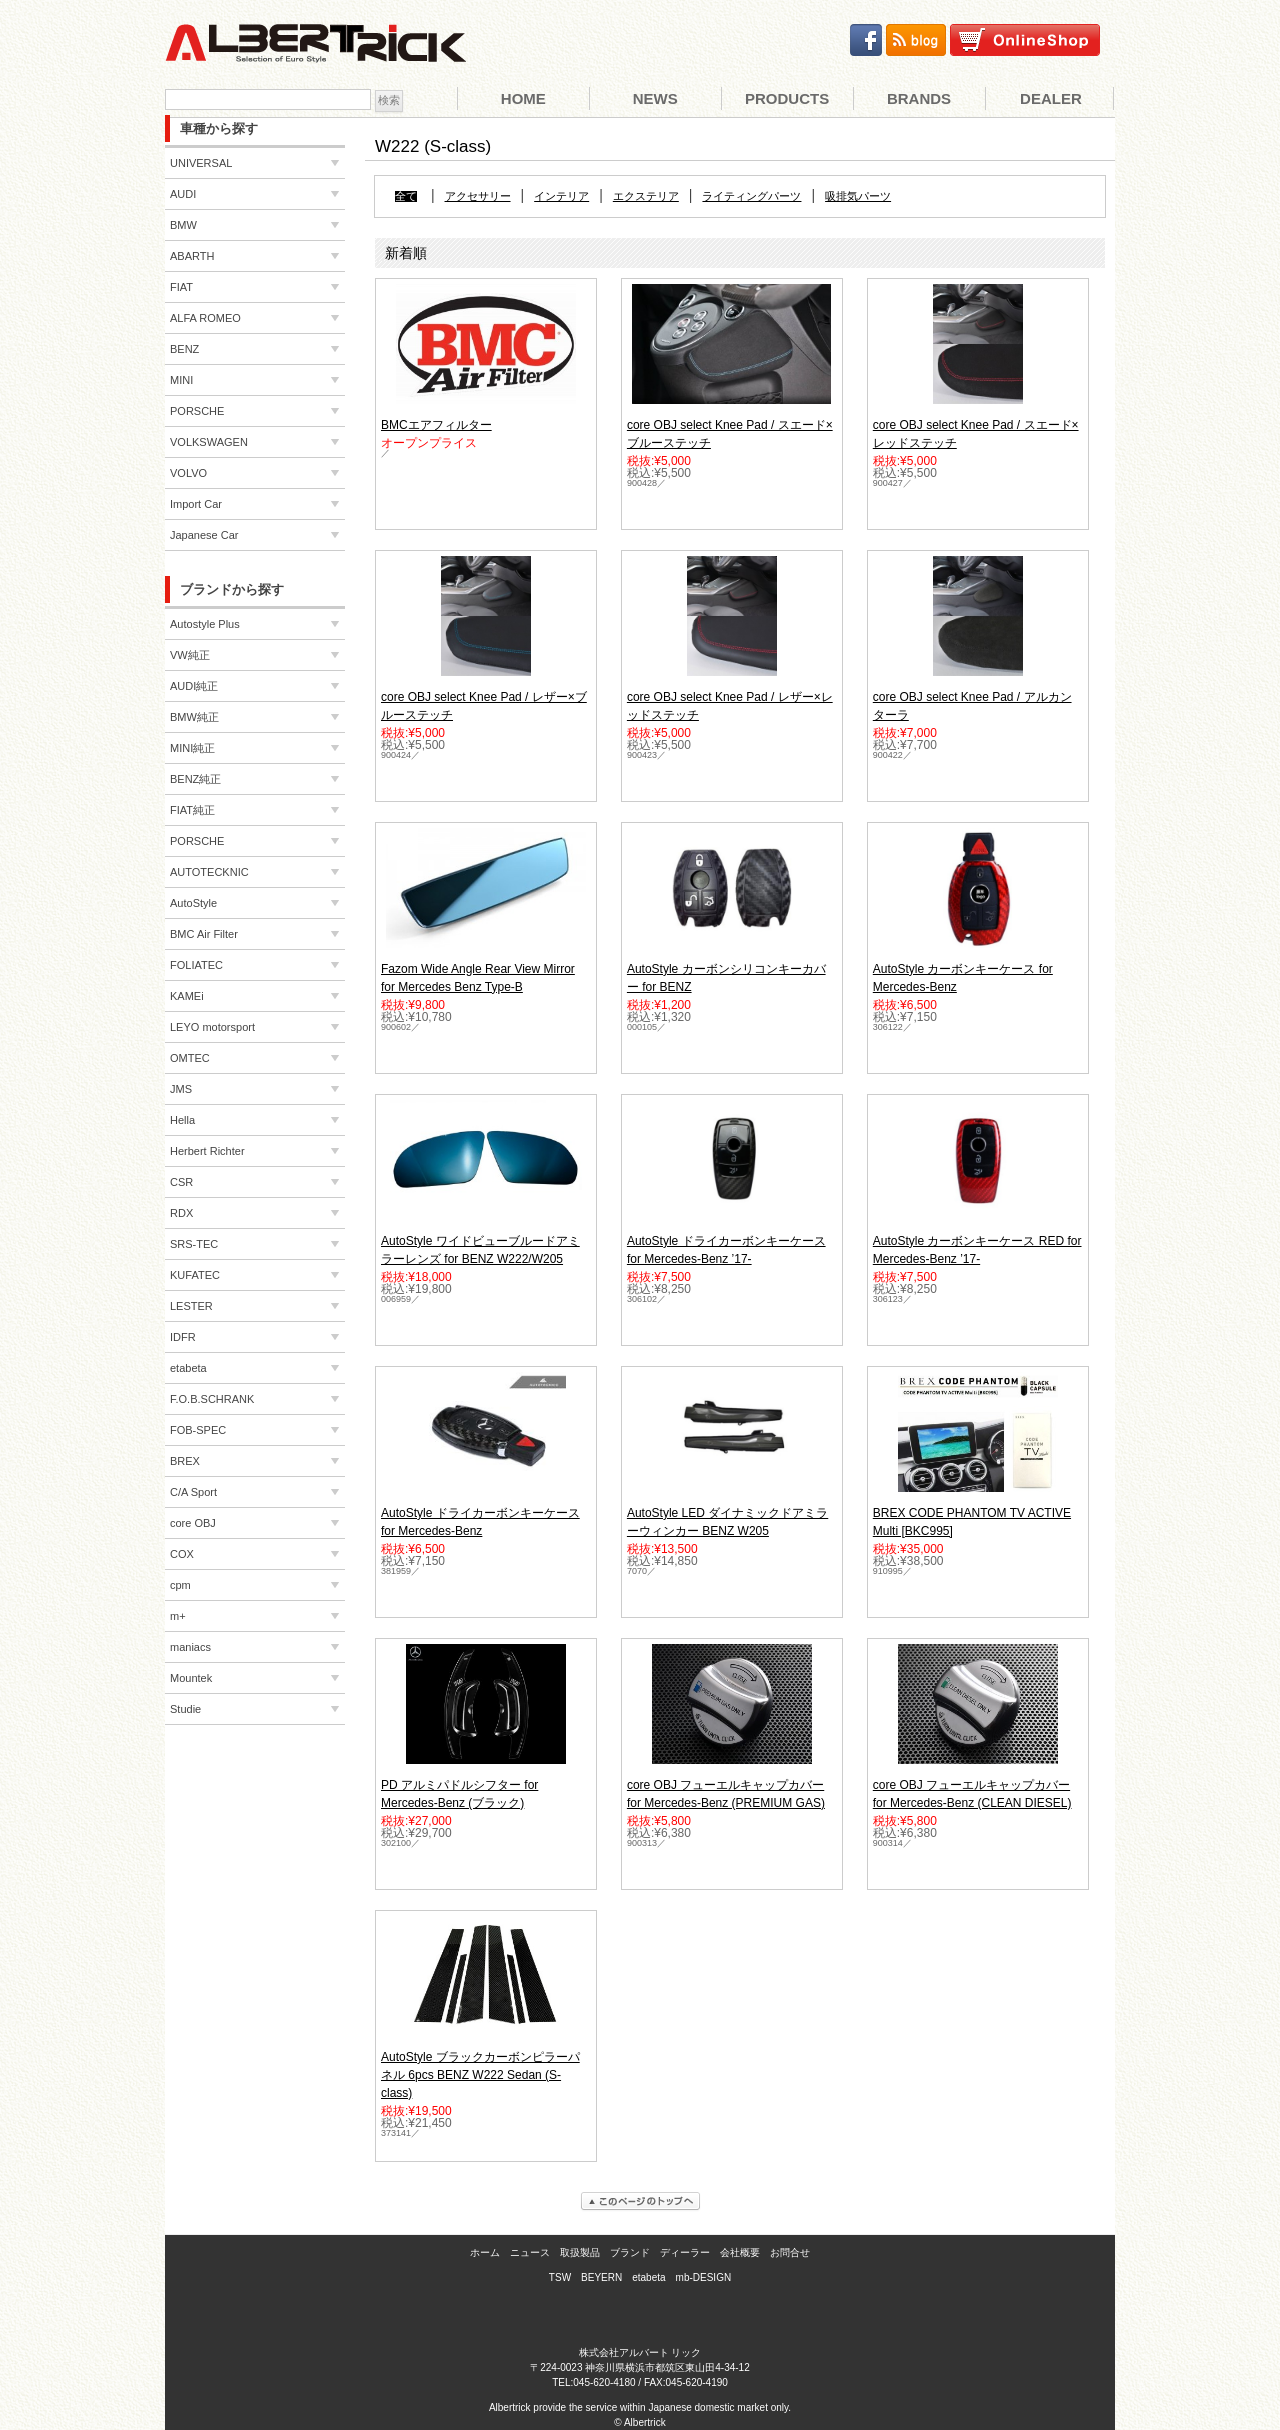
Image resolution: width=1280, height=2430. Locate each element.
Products (787, 98)
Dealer (1051, 98)
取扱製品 (580, 2252)
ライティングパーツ (751, 196)
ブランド (630, 2252)
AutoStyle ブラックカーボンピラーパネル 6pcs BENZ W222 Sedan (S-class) (480, 2075)
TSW (560, 2277)
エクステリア (646, 196)
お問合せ (790, 2252)
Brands (919, 98)
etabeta (648, 2277)
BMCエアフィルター (436, 425)
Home (523, 98)
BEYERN (601, 2277)
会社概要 (740, 2252)
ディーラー (685, 2252)
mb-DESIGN (704, 2277)
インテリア (561, 196)
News (655, 98)
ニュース (530, 2252)
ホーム (485, 2252)
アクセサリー (478, 196)
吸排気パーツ (858, 196)
